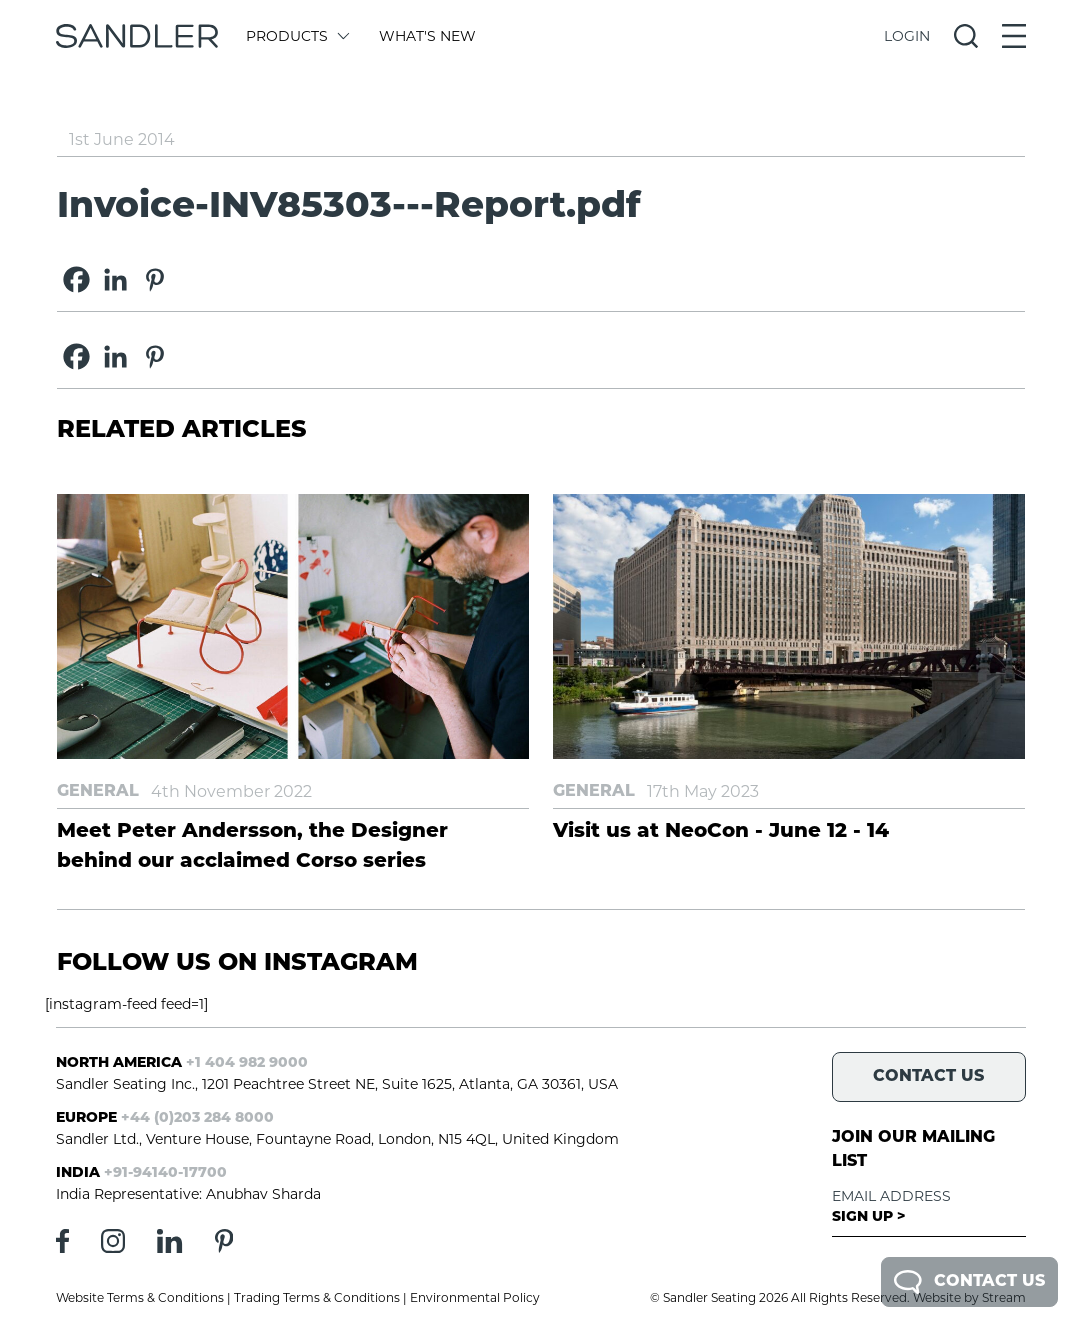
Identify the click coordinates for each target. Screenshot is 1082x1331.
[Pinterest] (154, 279)
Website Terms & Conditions (140, 1297)
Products (296, 36)
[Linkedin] (115, 279)
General (98, 792)
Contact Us (969, 1282)
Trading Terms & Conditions (317, 1297)
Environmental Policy (475, 1297)
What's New (427, 36)
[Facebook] (76, 279)
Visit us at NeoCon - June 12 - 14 (721, 832)
